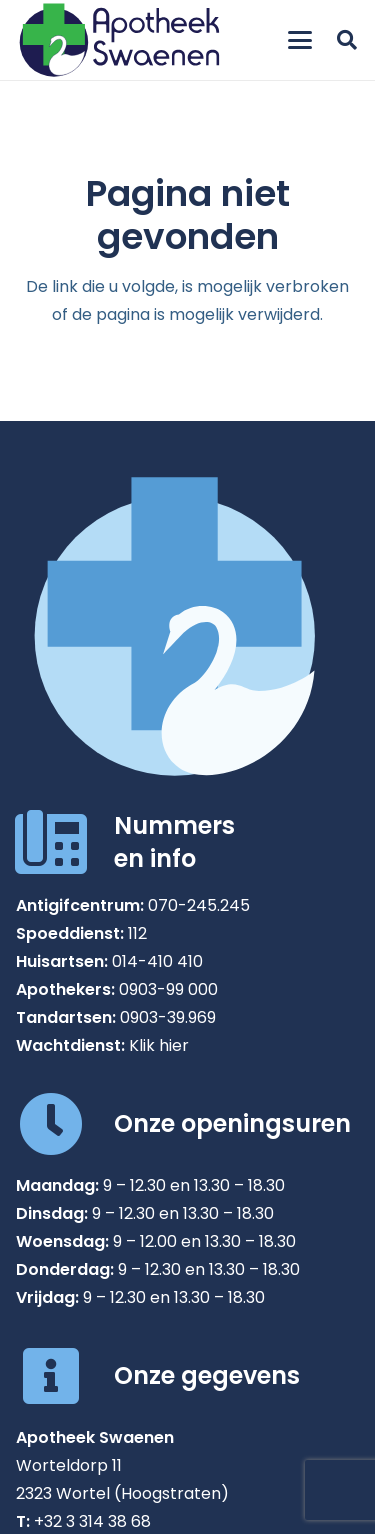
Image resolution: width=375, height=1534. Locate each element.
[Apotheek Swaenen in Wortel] (119, 40)
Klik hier (159, 1045)
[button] (300, 40)
